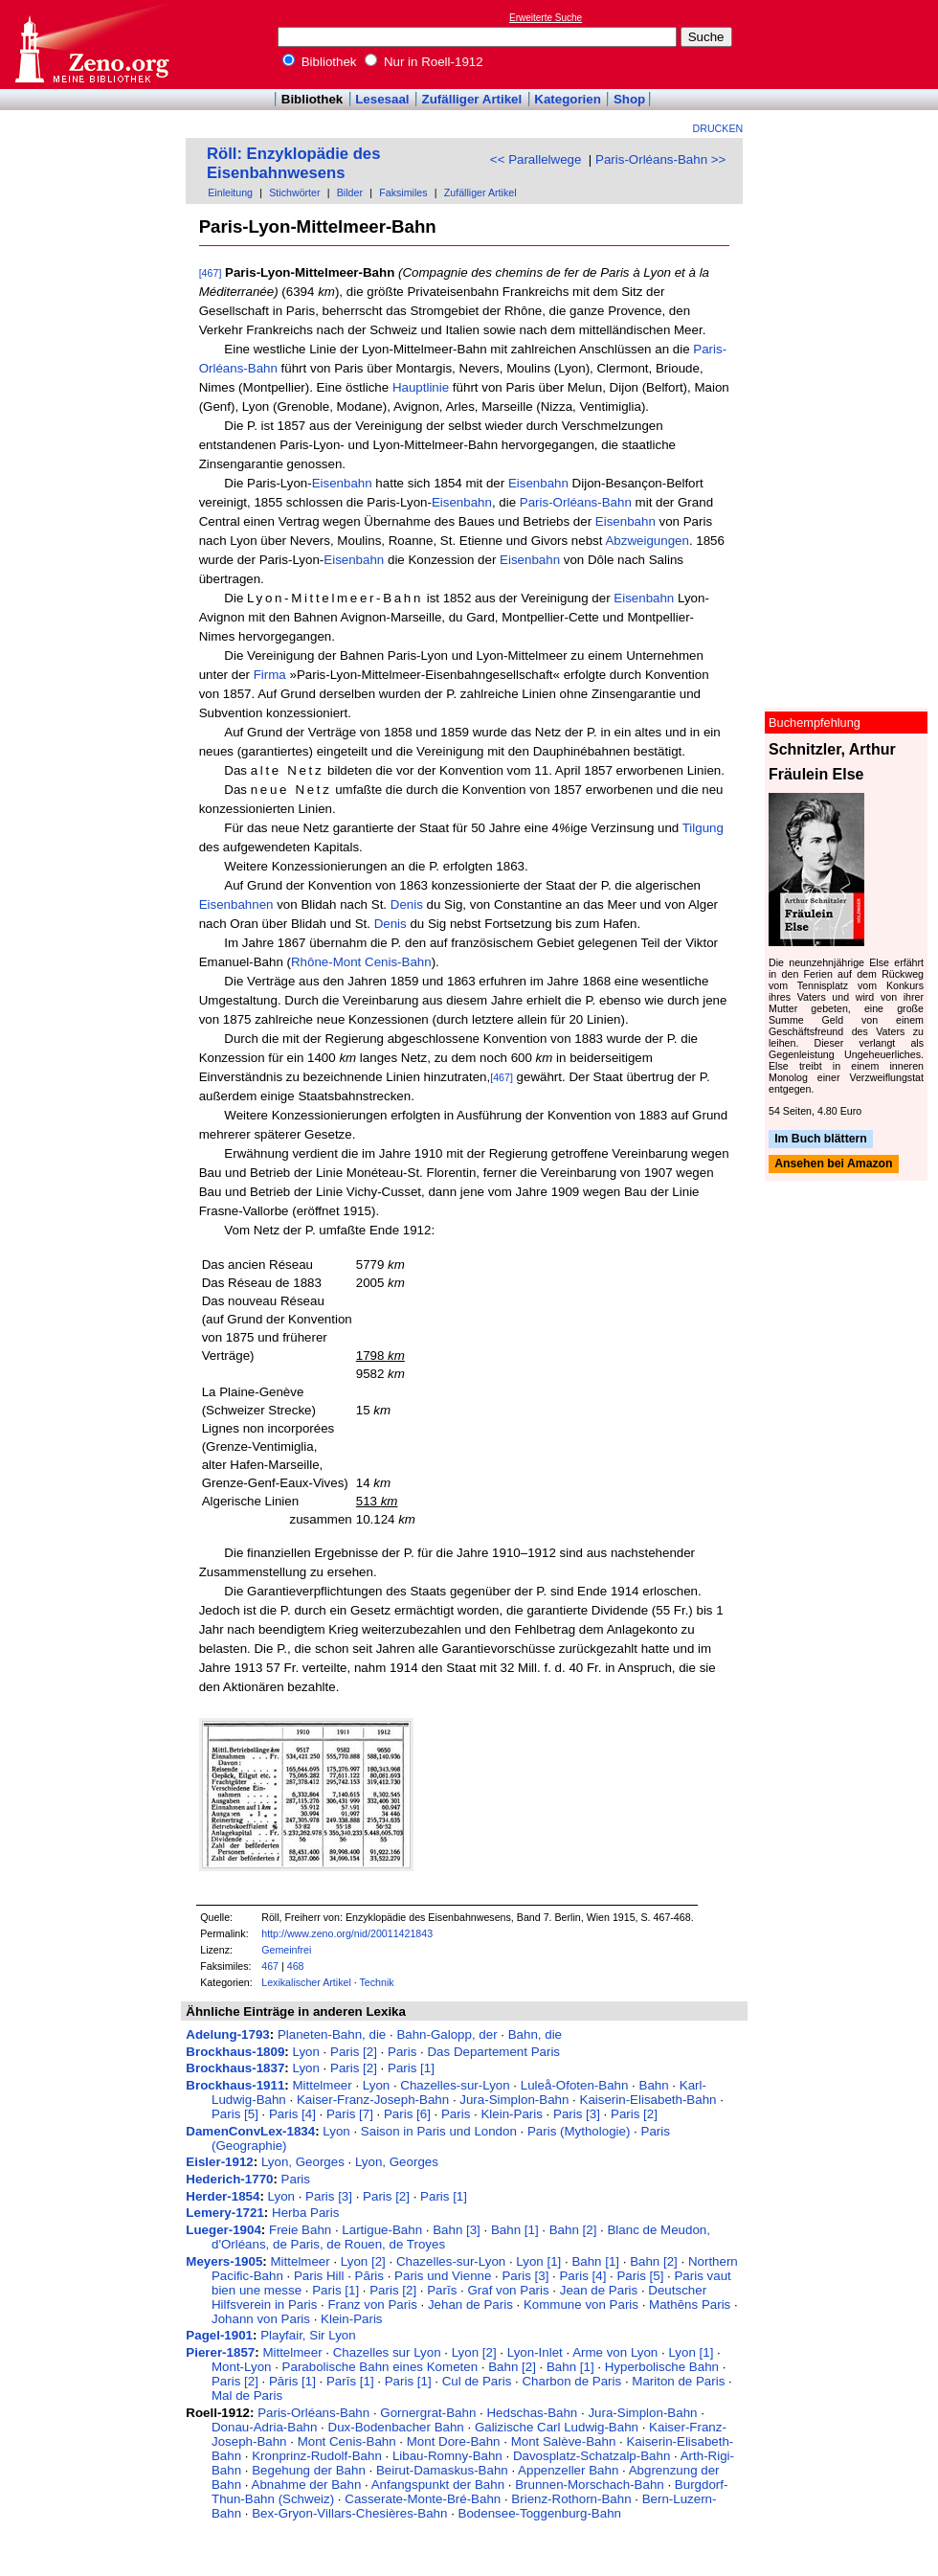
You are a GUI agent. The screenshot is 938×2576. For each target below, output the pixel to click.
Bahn (654, 2085)
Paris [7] (349, 2114)
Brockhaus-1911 (235, 2085)
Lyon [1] (538, 2261)
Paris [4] (292, 2114)
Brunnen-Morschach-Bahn (589, 2484)
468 (295, 1966)
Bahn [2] (573, 2230)
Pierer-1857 (220, 2352)
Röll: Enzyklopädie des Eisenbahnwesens (293, 163)
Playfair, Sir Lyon (308, 2335)
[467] (210, 273)
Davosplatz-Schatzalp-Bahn (591, 2456)
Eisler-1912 (219, 2162)
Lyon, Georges (303, 2162)
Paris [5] (235, 2114)
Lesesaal (382, 99)
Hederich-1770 (229, 2179)
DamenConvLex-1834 (250, 2131)
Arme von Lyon (615, 2352)
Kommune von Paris (581, 2304)
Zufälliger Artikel (472, 99)
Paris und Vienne (442, 2276)
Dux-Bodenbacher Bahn (396, 2427)
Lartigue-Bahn (382, 2230)
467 (270, 1966)
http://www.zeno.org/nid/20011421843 (347, 1933)
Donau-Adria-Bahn (264, 2427)
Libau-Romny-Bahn (447, 2456)
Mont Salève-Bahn (563, 2441)
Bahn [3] (456, 2230)
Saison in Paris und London (439, 2131)
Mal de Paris (247, 2395)
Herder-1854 (222, 2196)
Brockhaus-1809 (235, 2052)
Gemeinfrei (286, 1949)
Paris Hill (319, 2276)
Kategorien (567, 99)
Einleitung (230, 192)
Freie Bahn (300, 2230)
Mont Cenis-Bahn (347, 2441)
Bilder (350, 192)
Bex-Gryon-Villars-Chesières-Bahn (349, 2513)
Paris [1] (411, 2068)
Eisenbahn (342, 483)
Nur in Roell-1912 (423, 62)
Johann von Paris (261, 2319)
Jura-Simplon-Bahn (514, 2099)
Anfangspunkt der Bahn (437, 2484)
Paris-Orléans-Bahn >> (660, 159)
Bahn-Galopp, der (446, 2034)
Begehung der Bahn (309, 2470)
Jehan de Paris (470, 2304)
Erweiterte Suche (545, 17)
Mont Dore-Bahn (454, 2441)
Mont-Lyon (241, 2367)
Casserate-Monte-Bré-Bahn (423, 2499)
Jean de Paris (599, 2290)
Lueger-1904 (223, 2230)
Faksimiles (403, 192)
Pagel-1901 (219, 2335)
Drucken (718, 128)
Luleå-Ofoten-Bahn (575, 2085)
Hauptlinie (420, 387)
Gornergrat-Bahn (428, 2413)
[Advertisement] (850, 44)
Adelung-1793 (227, 2034)
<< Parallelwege (536, 159)
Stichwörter (294, 192)
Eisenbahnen (236, 904)
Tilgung (703, 828)
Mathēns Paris (689, 2304)
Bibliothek (319, 62)
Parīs (442, 2290)
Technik (377, 1982)
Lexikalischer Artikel (306, 1982)
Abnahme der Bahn (307, 2484)
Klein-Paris (511, 2114)
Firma (270, 674)
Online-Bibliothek (91, 44)
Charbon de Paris (571, 2381)
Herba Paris (305, 2212)
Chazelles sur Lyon (387, 2352)
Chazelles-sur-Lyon (454, 2085)
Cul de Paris (477, 2381)
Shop (629, 99)
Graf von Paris (507, 2290)
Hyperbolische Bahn (662, 2367)
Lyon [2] (363, 2261)
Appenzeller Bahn (568, 2470)
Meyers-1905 (224, 2261)
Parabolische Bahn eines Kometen (380, 2367)
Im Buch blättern (820, 1138)
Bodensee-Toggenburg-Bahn (539, 2513)
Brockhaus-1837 (235, 2068)
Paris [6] (407, 2114)
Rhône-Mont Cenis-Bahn (361, 962)
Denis (407, 904)
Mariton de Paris (678, 2381)
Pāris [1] (292, 2381)
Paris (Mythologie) (578, 2131)
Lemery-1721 (225, 2212)
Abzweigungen (646, 540)
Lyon (305, 2052)
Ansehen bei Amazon (833, 1164)
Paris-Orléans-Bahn (576, 502)
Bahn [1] (515, 2230)
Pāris (369, 2276)
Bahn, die (535, 2034)
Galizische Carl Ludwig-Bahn (556, 2427)
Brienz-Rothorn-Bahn (571, 2499)
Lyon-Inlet (535, 2352)
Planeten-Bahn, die (332, 2034)
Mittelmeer (321, 2085)
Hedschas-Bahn (531, 2413)
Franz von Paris (371, 2304)
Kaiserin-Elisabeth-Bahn (648, 2099)
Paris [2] (353, 2052)
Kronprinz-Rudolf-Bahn (317, 2456)
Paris (402, 2052)
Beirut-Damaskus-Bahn (442, 2470)
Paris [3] (576, 2114)
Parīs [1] (350, 2381)
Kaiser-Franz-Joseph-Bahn (373, 2099)
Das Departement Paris (493, 2052)
